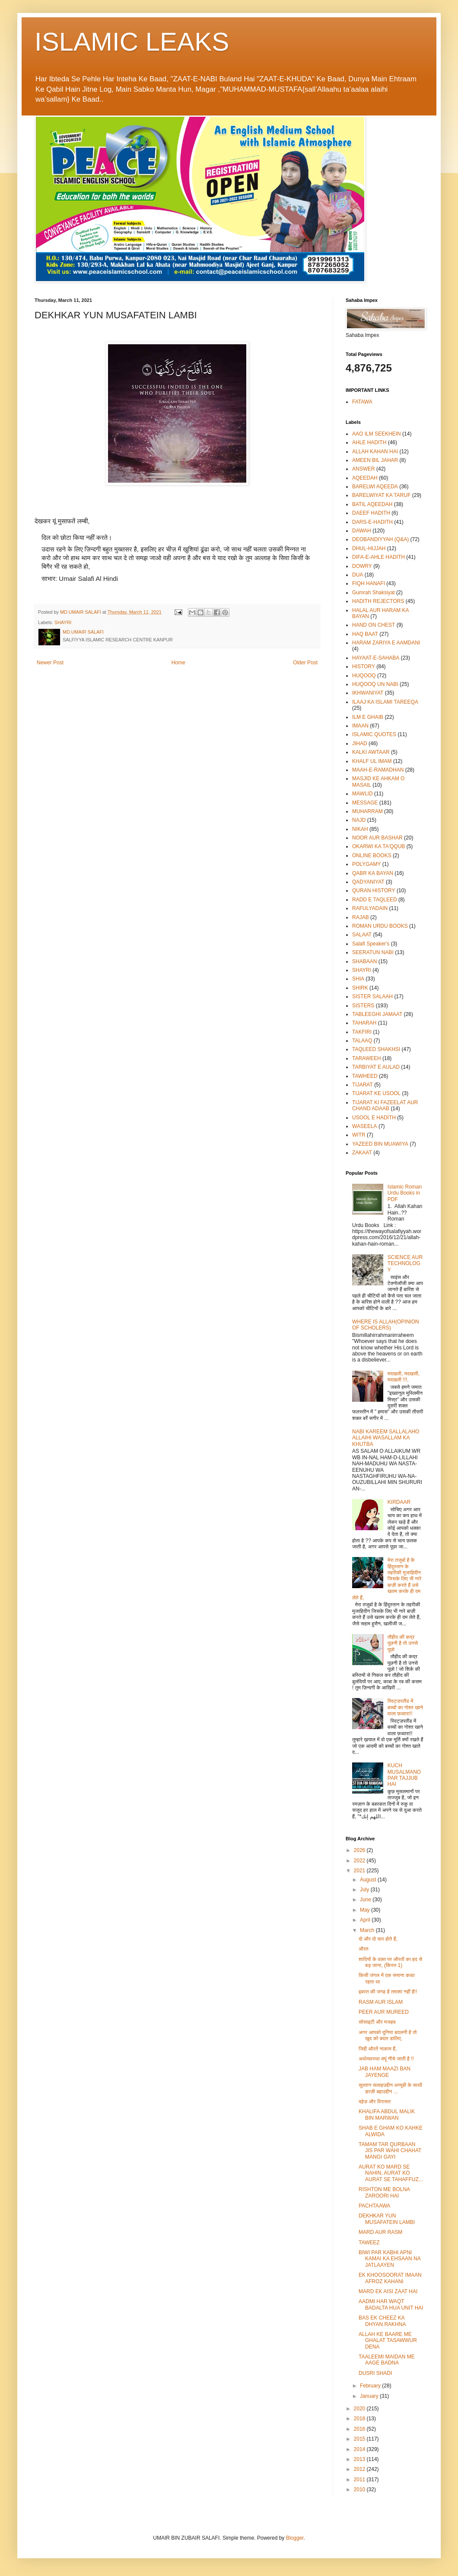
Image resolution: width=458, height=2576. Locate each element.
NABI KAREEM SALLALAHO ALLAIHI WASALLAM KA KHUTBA (385, 1438)
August (369, 1880)
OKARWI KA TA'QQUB (378, 846)
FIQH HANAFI (368, 583)
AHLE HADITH (369, 442)
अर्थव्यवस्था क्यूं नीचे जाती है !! (386, 2059)
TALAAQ (362, 1041)
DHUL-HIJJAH (368, 548)
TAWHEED (365, 1076)
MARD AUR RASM (380, 2232)
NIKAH (360, 829)
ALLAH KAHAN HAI (375, 452)
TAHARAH (364, 1023)
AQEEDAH (365, 478)
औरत (364, 1949)
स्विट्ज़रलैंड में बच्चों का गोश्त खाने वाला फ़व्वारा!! (405, 1707)
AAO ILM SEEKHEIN (376, 434)
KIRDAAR (399, 1502)
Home (178, 663)
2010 (360, 2489)
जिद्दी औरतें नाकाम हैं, (378, 2049)
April (366, 1920)
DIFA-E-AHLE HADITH (378, 557)
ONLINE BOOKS (371, 855)
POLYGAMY (366, 864)
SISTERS (363, 1006)
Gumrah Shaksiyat (373, 593)
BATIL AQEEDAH (372, 504)
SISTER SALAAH (372, 996)
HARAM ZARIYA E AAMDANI (386, 643)
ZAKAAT (362, 1153)
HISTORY (363, 666)
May (365, 1910)
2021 (360, 1871)
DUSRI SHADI (375, 2373)
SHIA (358, 979)
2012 (360, 2469)
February (371, 2386)
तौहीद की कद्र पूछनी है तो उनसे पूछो (403, 1643)
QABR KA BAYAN (372, 873)
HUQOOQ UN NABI (375, 684)
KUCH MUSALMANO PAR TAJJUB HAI (404, 1774)
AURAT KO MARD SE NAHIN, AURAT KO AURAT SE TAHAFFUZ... (391, 2173)
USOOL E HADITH (374, 1118)
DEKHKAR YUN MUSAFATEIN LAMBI (387, 2219)
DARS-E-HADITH (372, 522)
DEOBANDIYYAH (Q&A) (380, 539)
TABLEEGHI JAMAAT (377, 1014)
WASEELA (364, 1126)
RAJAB (360, 917)
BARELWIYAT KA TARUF (381, 495)
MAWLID (362, 794)
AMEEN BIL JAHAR (375, 460)
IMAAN (360, 726)
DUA (357, 575)
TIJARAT (362, 1085)
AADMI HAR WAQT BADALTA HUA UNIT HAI (391, 2304)
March (368, 1930)
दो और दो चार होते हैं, (378, 1939)
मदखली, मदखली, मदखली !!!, (404, 1377)
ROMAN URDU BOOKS (380, 926)
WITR (359, 1135)
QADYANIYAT (368, 882)
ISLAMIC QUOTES (374, 734)
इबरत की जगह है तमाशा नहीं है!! (388, 1992)
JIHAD (359, 743)
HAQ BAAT (365, 634)
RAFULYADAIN (370, 908)
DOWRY (362, 566)
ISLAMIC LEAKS (132, 41)
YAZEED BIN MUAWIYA (380, 1144)
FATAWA (362, 402)
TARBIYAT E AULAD (376, 1067)
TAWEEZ (369, 2243)
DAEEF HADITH (371, 513)
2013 (360, 2459)
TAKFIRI (362, 1032)
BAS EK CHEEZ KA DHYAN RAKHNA (382, 2321)
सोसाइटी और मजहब (377, 2022)
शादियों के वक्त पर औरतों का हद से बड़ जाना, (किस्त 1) (390, 1962)
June (366, 1900)
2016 (360, 2429)
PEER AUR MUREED (384, 2012)
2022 (360, 1861)
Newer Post (50, 663)
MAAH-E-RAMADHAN (378, 770)
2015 (360, 2439)
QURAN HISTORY (373, 891)
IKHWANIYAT (367, 693)
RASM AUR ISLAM (381, 2002)
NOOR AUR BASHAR (377, 838)
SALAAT (362, 935)
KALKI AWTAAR (371, 752)
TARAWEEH (366, 1058)
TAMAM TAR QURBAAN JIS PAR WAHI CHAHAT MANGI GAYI (390, 2150)
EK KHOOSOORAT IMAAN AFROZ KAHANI (390, 2278)
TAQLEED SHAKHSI (376, 1049)
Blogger (295, 2538)
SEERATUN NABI (373, 952)
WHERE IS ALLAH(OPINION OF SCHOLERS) (385, 1325)
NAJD (359, 820)
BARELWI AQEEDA (375, 487)
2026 (360, 1850)
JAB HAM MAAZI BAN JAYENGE (384, 2072)
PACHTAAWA (374, 2206)
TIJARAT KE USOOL (376, 1093)
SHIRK (360, 988)
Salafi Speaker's (370, 944)
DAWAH (361, 531)
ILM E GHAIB (367, 717)
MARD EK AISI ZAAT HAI (388, 2291)
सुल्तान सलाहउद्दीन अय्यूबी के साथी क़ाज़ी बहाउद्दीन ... (390, 2088)
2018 (360, 2419)
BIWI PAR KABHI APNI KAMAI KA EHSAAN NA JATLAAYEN (389, 2258)
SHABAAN (364, 961)
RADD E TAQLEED (374, 900)
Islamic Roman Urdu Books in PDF (405, 1193)
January (370, 2396)
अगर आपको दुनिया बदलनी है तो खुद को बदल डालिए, (388, 2035)
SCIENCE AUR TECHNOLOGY (405, 1263)
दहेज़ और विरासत (375, 2102)
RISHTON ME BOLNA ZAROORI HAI (384, 2192)
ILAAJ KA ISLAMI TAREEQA (385, 702)
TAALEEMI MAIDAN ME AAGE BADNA (387, 2360)
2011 (360, 2480)
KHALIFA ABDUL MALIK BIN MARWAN (387, 2114)
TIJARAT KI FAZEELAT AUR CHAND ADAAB (385, 1105)
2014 (360, 2449)
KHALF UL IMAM (372, 761)
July (365, 1890)
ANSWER (363, 469)
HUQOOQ (364, 676)
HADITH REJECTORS (378, 601)
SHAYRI (62, 622)
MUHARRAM (367, 811)
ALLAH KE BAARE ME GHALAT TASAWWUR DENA (388, 2340)
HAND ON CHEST (373, 625)
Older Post (305, 663)
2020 (360, 2409)
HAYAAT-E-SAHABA (375, 658)
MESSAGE (365, 803)
